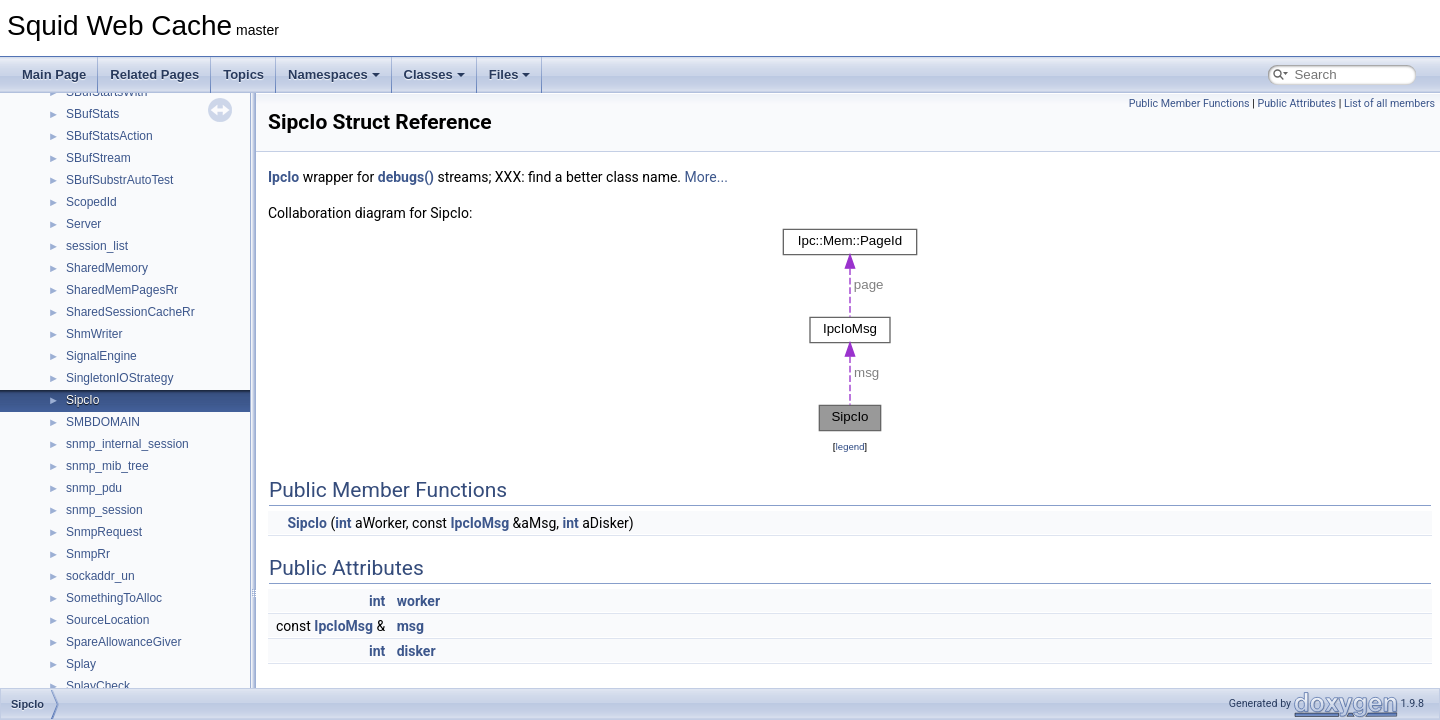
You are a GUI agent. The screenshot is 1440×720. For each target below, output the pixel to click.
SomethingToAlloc (114, 598)
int (343, 523)
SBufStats (92, 114)
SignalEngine (101, 356)
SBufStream (98, 158)
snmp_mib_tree (107, 466)
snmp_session (104, 510)
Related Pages (154, 74)
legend (849, 446)
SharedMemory (107, 268)
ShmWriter (94, 334)
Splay (81, 664)
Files (510, 74)
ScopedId (91, 202)
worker (418, 601)
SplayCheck (98, 686)
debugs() (406, 177)
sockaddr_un (100, 576)
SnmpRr (88, 554)
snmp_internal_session (127, 444)
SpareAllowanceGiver (123, 642)
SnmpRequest (104, 532)
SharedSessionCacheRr (130, 312)
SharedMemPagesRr (122, 290)
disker (416, 651)
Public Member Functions (1189, 103)
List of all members (1389, 103)
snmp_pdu (94, 488)
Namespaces (334, 74)
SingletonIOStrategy (119, 378)
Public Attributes (1296, 103)
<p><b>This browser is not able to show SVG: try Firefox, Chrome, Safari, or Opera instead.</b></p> (850, 330)
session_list (97, 246)
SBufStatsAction (109, 136)
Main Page (54, 74)
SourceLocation (107, 620)
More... (706, 177)
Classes (434, 74)
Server (83, 224)
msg (410, 626)
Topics (243, 74)
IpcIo (283, 177)
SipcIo (82, 400)
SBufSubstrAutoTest (119, 180)
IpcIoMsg (479, 523)
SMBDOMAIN (103, 422)
